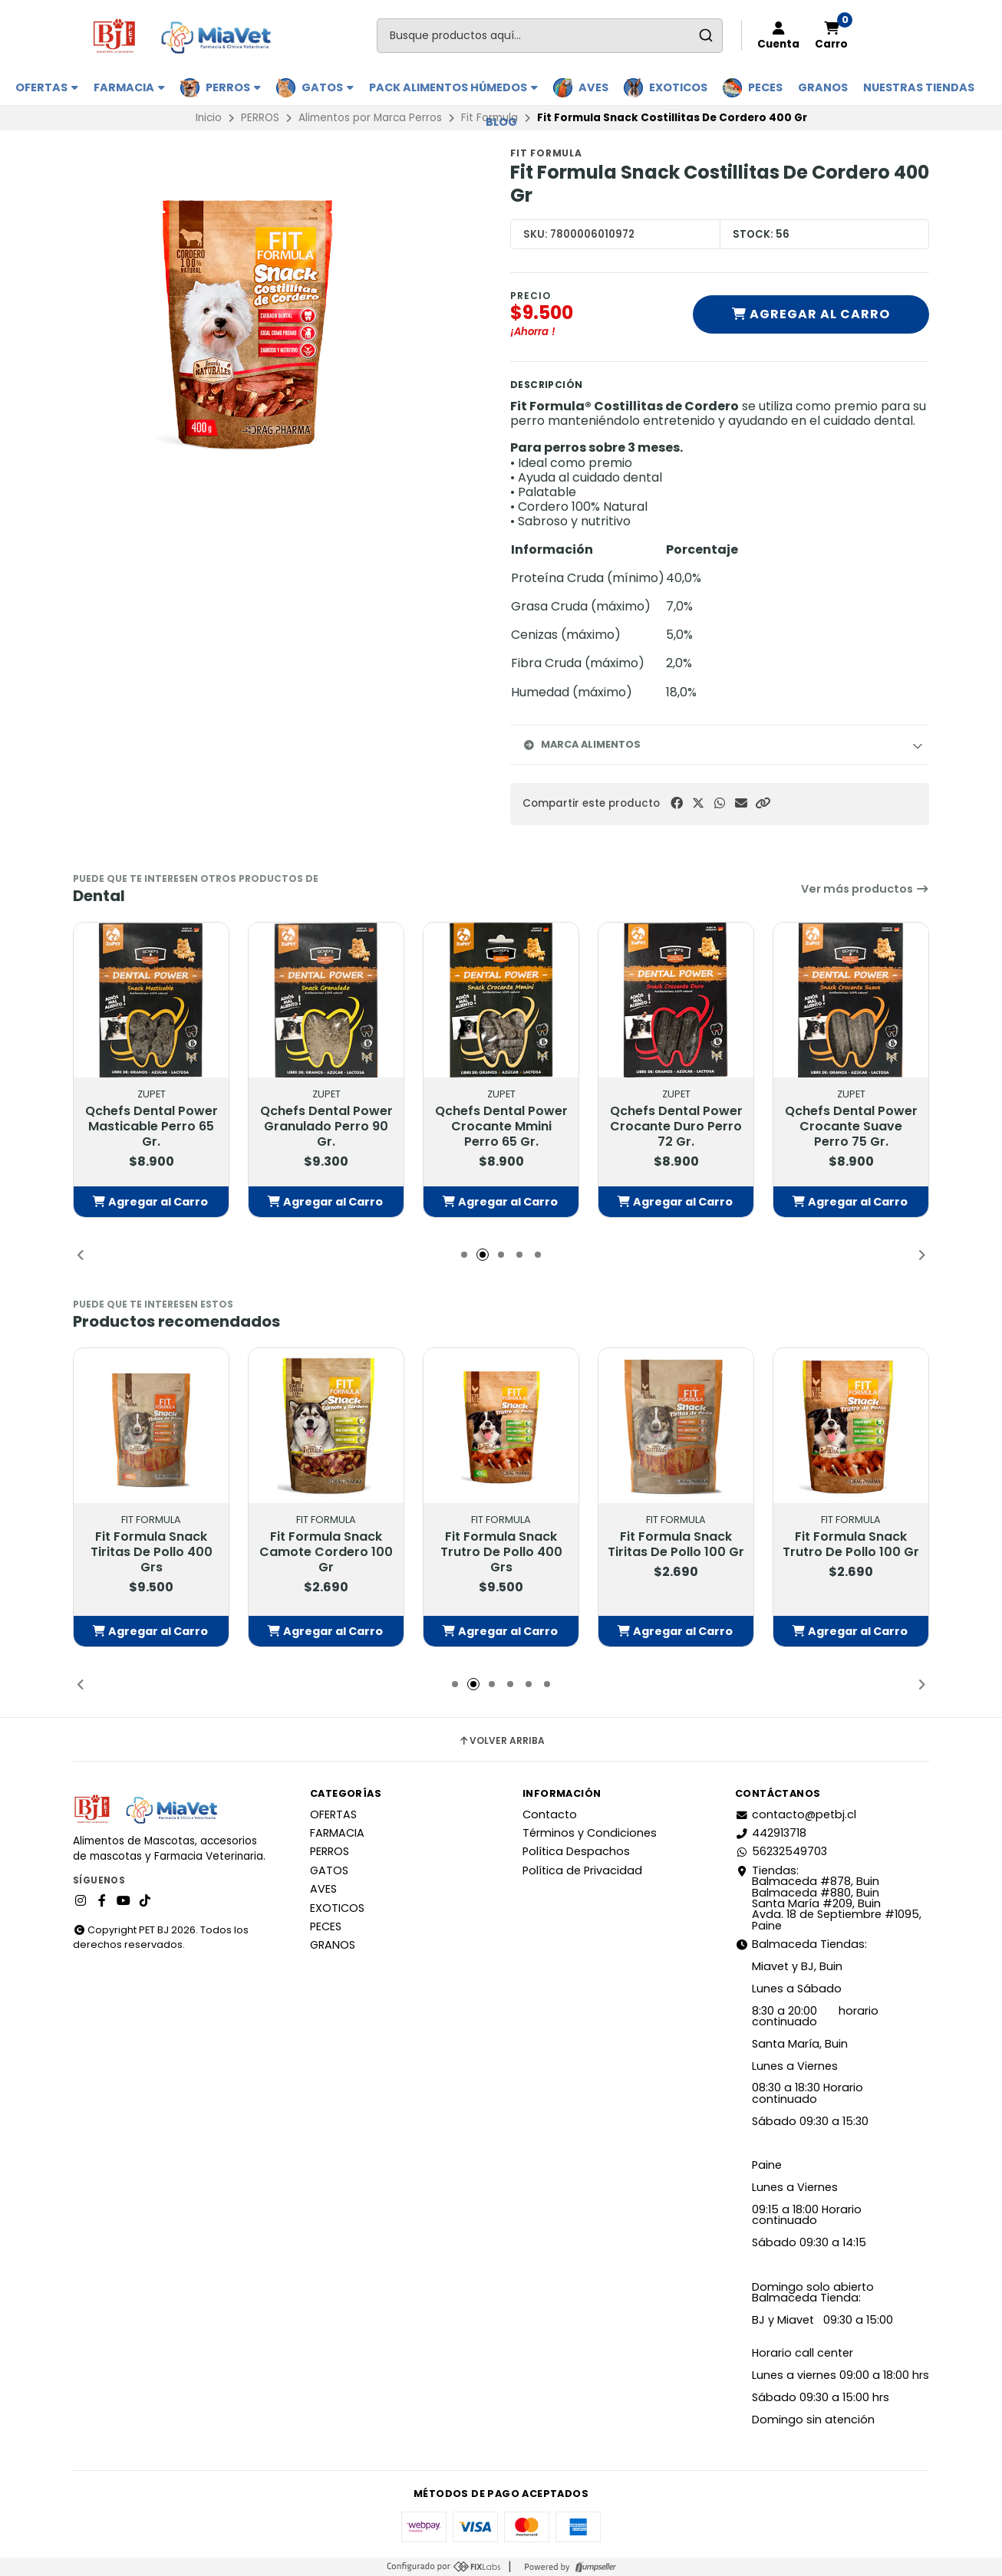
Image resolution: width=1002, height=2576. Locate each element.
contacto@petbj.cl (795, 1814)
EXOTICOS (678, 87)
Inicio (209, 117)
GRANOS (823, 87)
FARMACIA (129, 87)
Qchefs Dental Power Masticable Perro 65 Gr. (151, 1127)
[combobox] (550, 35)
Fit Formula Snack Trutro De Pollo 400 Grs (501, 1552)
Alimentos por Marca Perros (370, 117)
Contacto (549, 1814)
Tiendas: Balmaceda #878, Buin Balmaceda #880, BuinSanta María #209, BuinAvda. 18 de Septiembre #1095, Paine (828, 1898)
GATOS (328, 87)
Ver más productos (865, 888)
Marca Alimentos (581, 744)
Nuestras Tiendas (918, 87)
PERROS (233, 87)
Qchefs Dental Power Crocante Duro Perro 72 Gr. (676, 1127)
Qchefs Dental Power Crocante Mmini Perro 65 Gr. (501, 1127)
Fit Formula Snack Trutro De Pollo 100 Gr (851, 1544)
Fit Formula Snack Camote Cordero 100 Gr (326, 1552)
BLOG (501, 122)
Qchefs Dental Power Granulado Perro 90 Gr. (326, 1127)
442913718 (770, 1833)
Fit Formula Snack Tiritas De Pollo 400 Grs (152, 1552)
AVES (593, 87)
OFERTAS (46, 87)
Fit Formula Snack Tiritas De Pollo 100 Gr (676, 1544)
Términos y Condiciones (589, 1833)
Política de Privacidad (582, 1870)
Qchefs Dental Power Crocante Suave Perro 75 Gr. (851, 1127)
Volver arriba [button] (501, 1740)
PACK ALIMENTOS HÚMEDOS (453, 87)
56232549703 (781, 1851)
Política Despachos (576, 1851)
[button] (762, 803)
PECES (765, 87)
